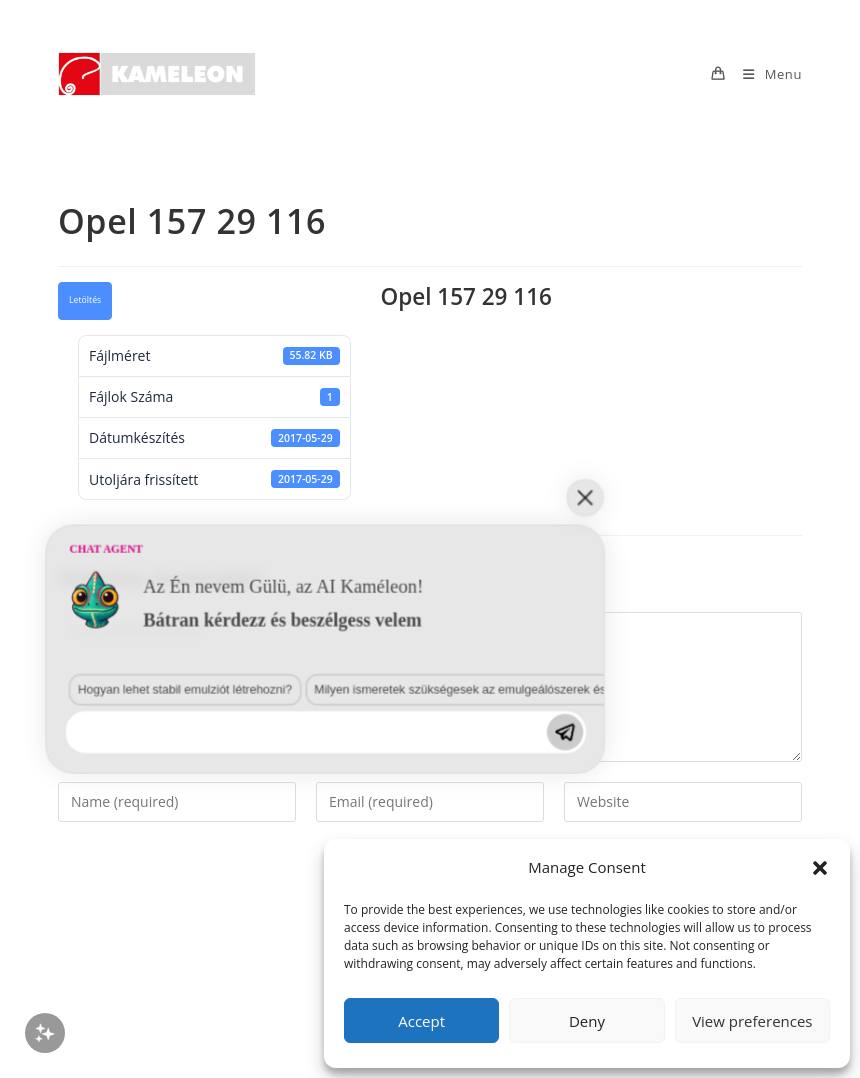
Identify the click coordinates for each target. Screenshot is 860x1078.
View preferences (752, 1021)
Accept (421, 1021)
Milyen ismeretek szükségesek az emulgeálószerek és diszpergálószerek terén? (343, 841)
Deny (587, 1021)
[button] (820, 868)
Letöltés (85, 300)
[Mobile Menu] (765, 74)
